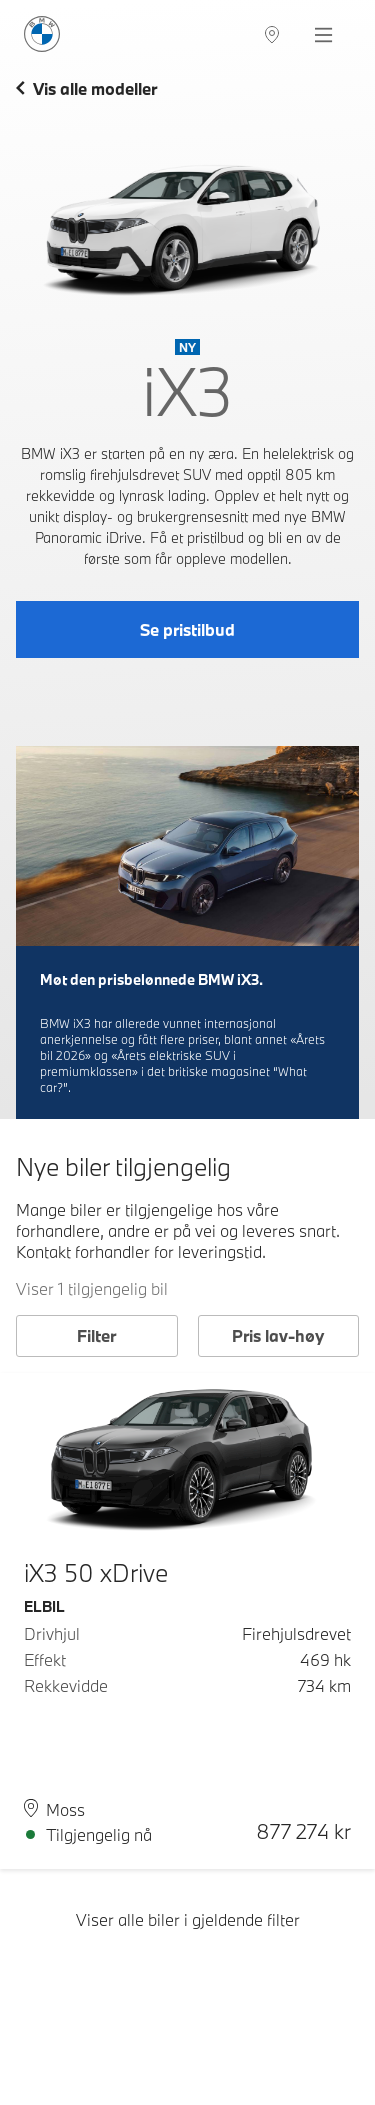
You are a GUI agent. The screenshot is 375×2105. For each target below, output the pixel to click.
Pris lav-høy (278, 1335)
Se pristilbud (187, 629)
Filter (96, 1335)
